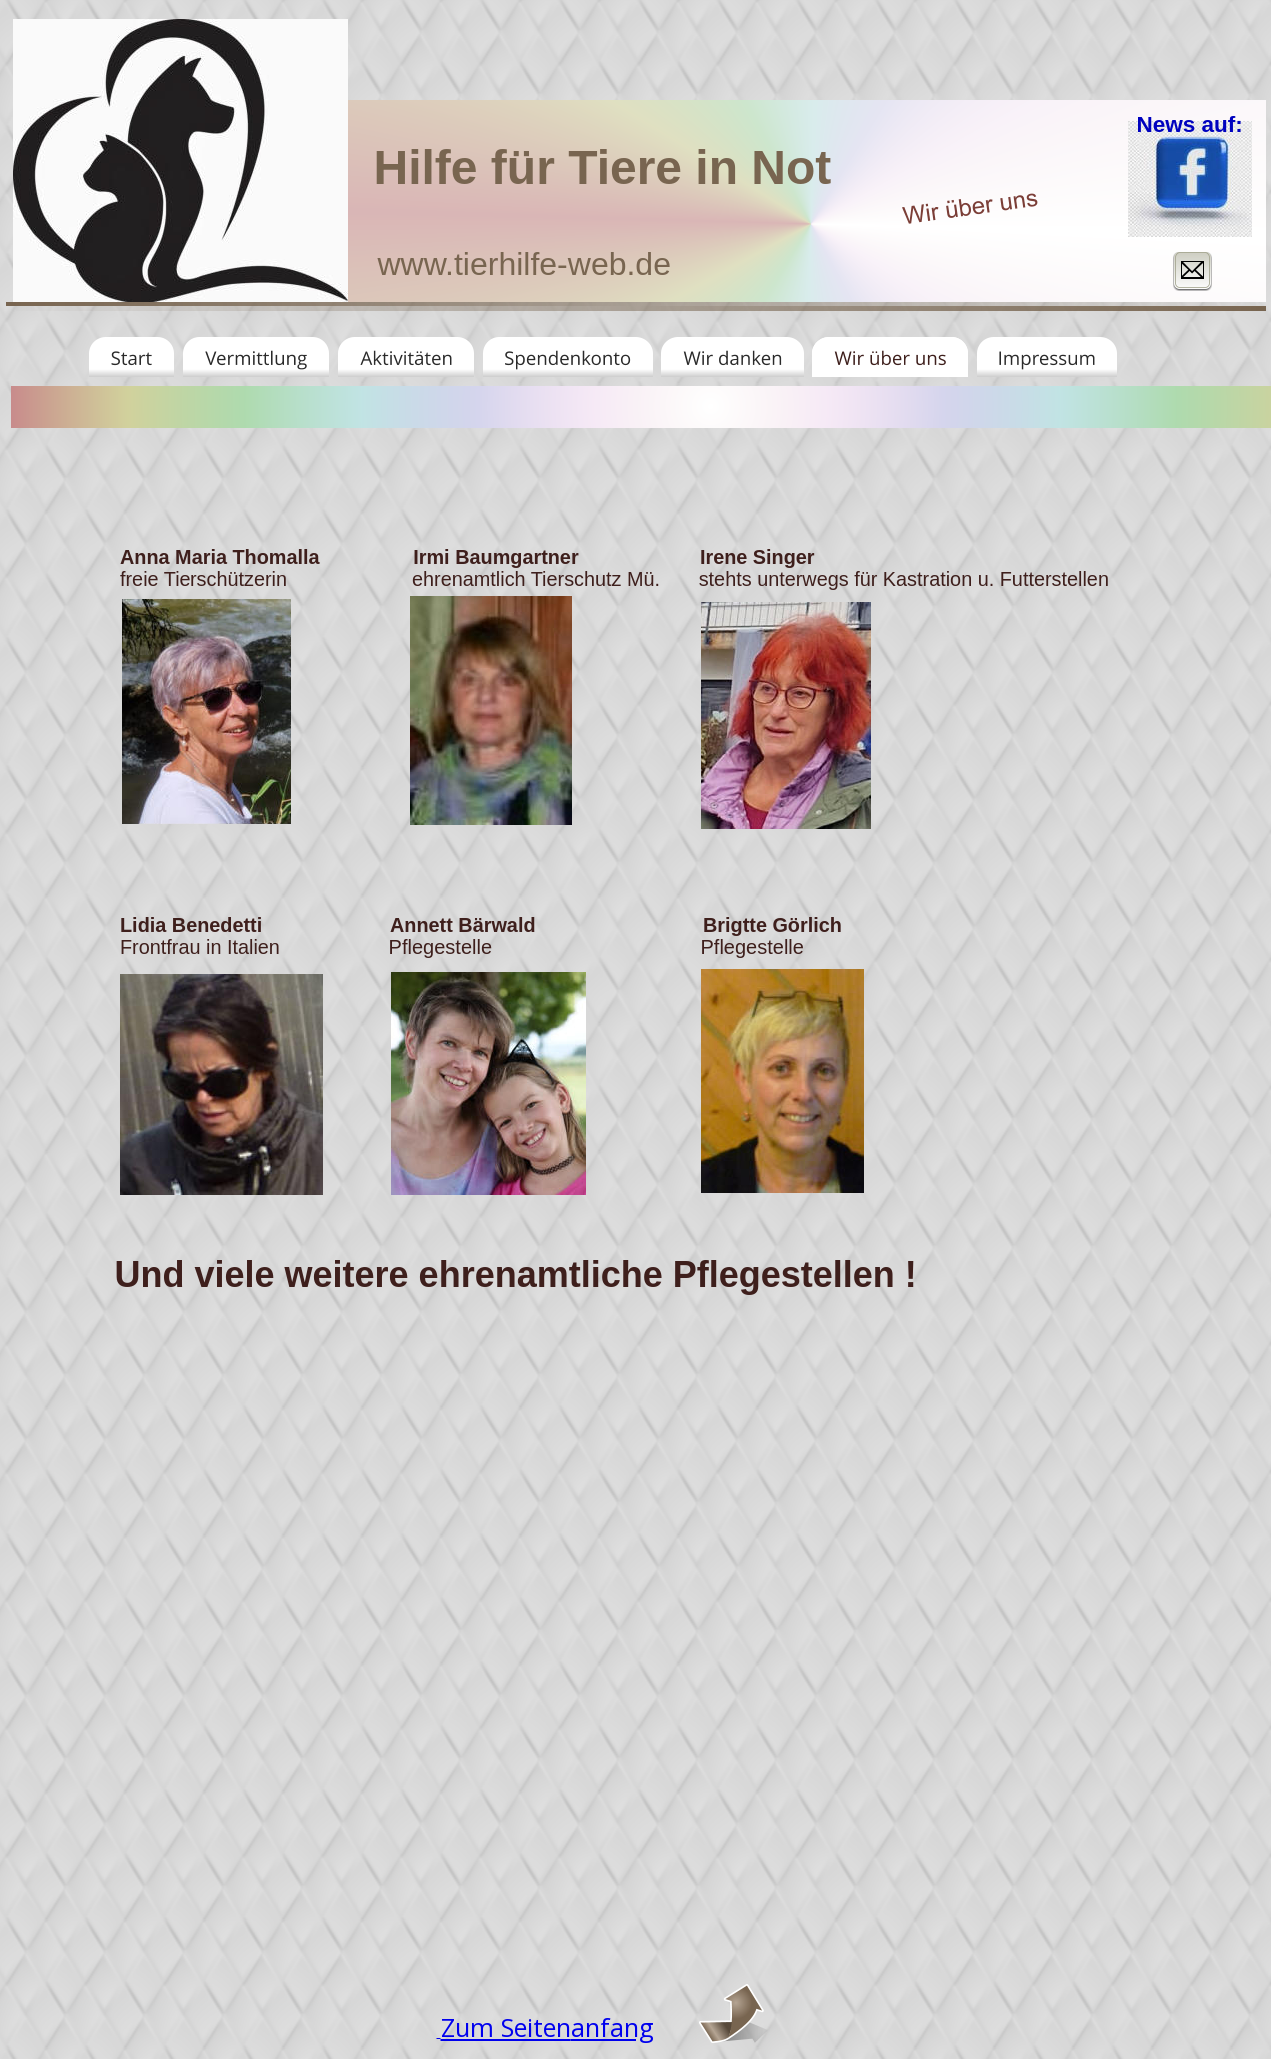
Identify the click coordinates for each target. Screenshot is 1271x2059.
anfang (612, 2027)
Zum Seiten (506, 2027)
